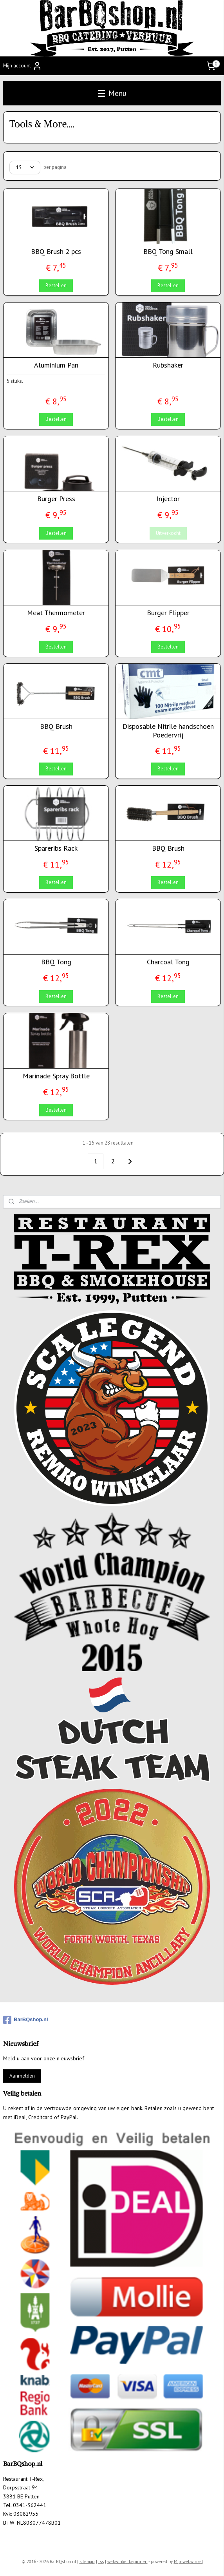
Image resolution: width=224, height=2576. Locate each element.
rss (101, 2561)
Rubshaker (168, 365)
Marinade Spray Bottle (56, 1076)
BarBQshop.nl (25, 2020)
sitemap (87, 2561)
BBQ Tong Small (168, 251)
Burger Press (56, 499)
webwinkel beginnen (127, 2561)
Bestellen (56, 285)
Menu (112, 93)
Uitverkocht (168, 533)
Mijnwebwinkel (188, 2561)
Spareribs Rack (56, 848)
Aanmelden (22, 2075)
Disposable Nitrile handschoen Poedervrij (168, 730)
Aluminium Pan (56, 365)
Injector (168, 499)
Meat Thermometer (56, 613)
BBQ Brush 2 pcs (56, 251)
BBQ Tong (56, 962)
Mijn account (22, 66)
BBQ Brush (56, 726)
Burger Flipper (168, 613)
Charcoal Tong (168, 962)
